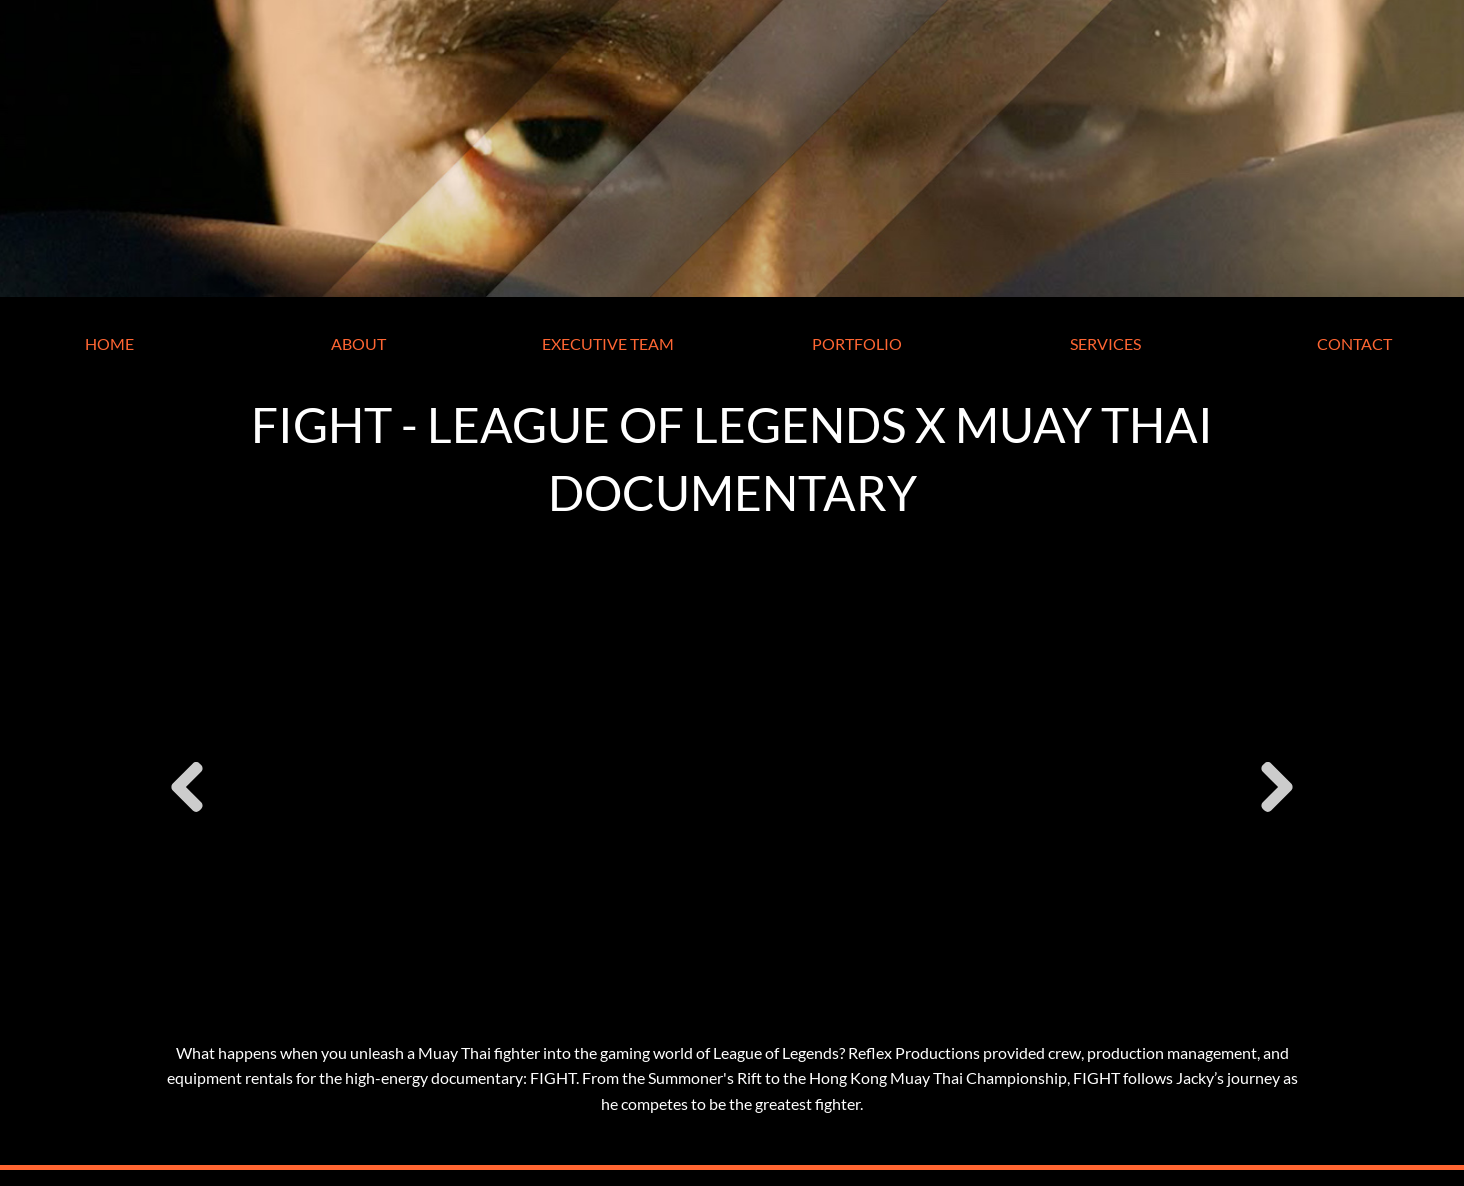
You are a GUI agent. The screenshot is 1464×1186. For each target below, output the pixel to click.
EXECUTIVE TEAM (608, 343)
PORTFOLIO (857, 343)
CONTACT (1354, 343)
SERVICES (1105, 343)
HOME (109, 343)
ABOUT (358, 343)
